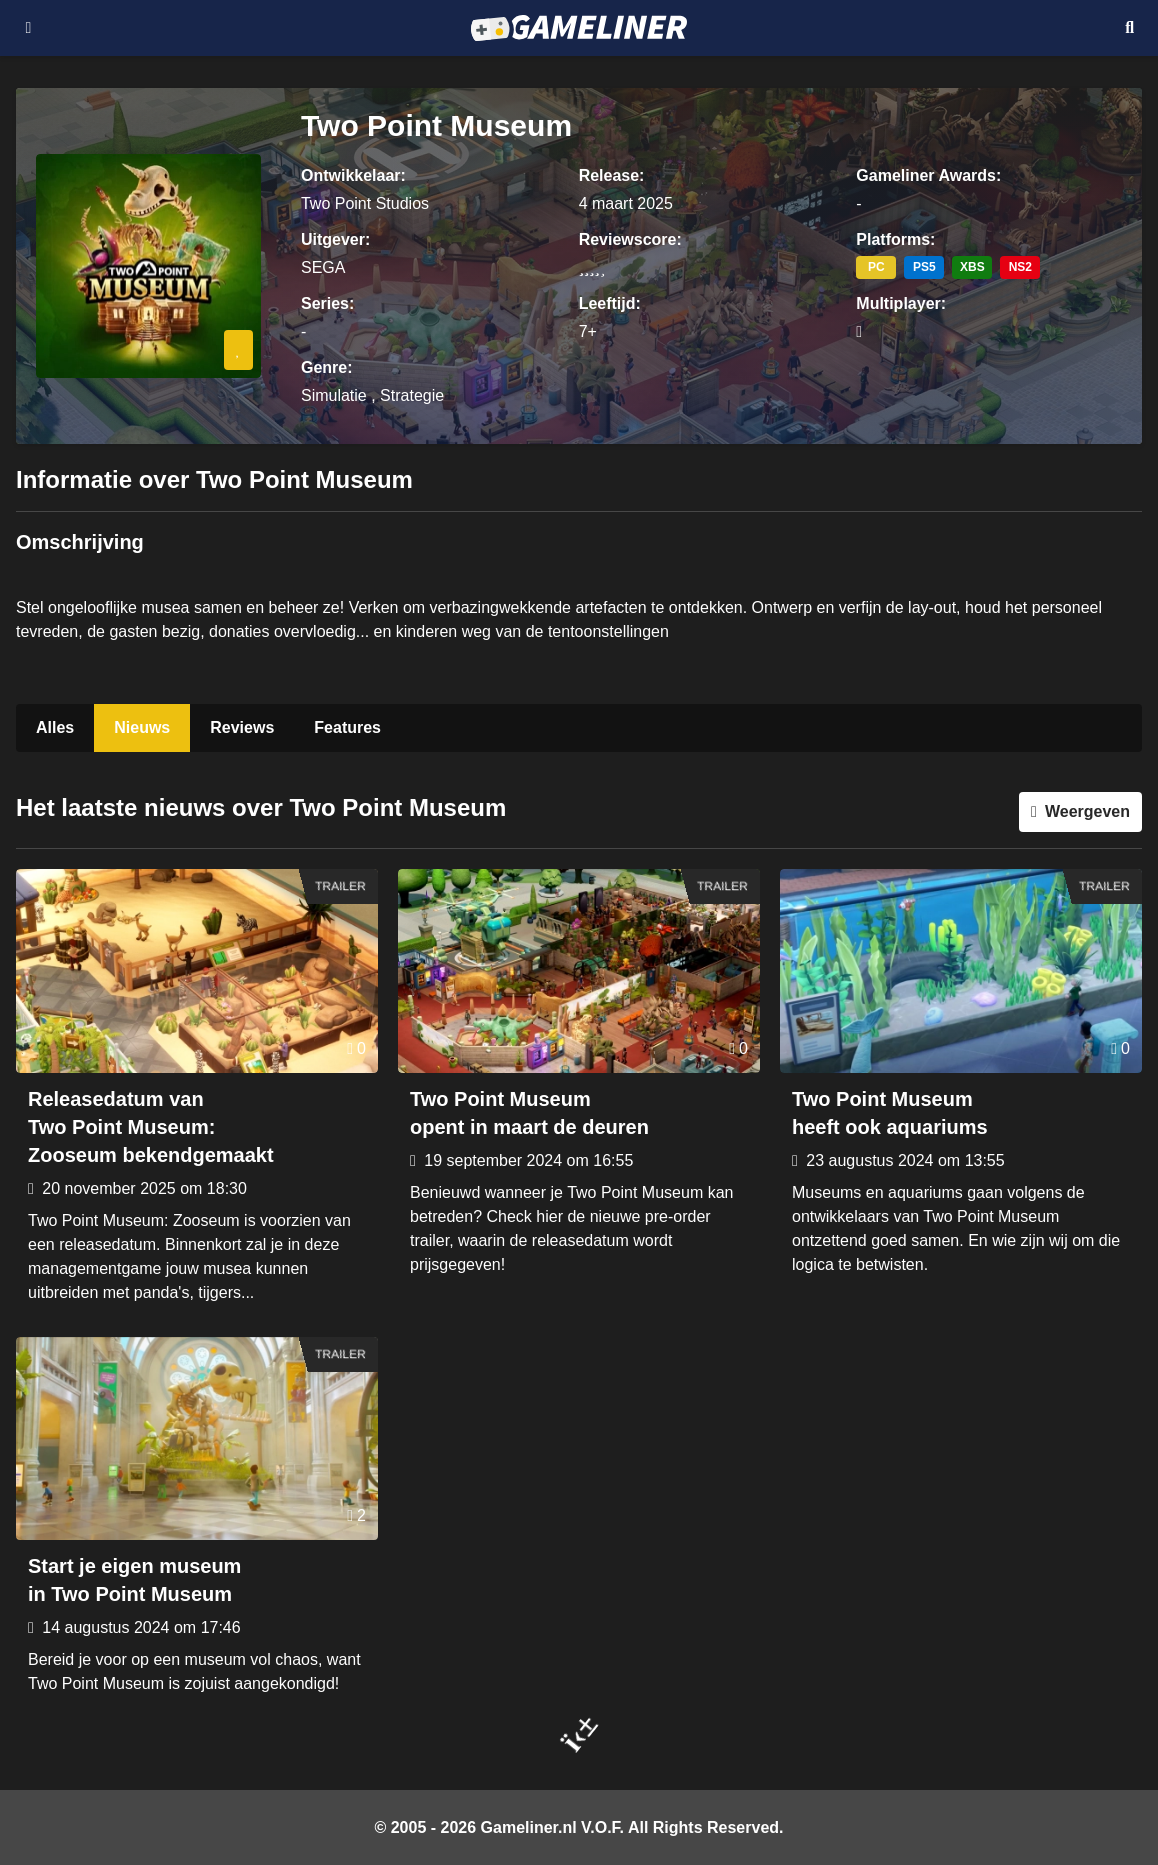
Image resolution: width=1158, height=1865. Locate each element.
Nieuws (142, 727)
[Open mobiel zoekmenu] (1129, 28)
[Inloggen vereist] (238, 350)
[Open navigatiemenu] (28, 28)
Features (347, 727)
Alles (55, 727)
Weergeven (1087, 811)
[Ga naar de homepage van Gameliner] (578, 28)
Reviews (242, 727)
